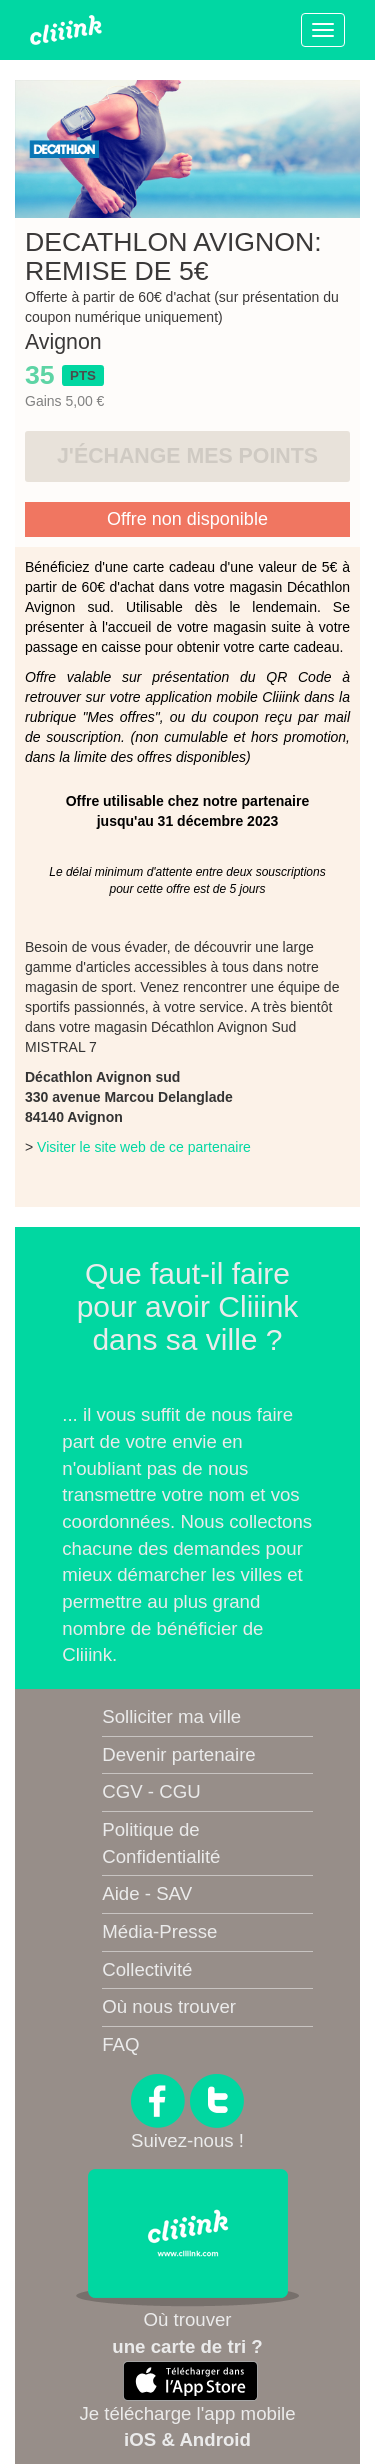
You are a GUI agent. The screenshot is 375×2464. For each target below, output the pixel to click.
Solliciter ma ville (171, 1716)
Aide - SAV (147, 1893)
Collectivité (147, 1969)
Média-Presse (159, 1931)
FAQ (120, 2044)
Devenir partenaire (178, 1754)
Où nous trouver (169, 2006)
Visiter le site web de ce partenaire (144, 1147)
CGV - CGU (151, 1791)
